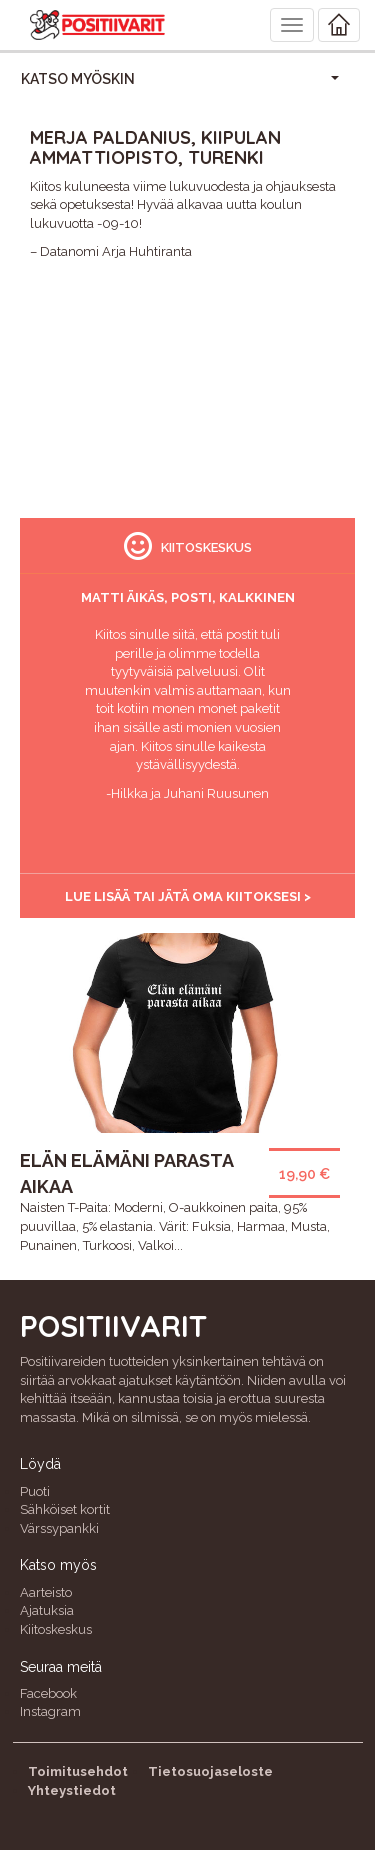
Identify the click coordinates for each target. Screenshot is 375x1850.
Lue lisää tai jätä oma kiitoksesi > (188, 896)
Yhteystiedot (72, 1790)
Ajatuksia (47, 1610)
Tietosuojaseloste (210, 1771)
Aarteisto (46, 1592)
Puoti (35, 1491)
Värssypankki (59, 1528)
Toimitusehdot (78, 1771)
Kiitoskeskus (56, 1629)
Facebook (48, 1693)
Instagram (50, 1711)
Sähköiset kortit (65, 1509)
